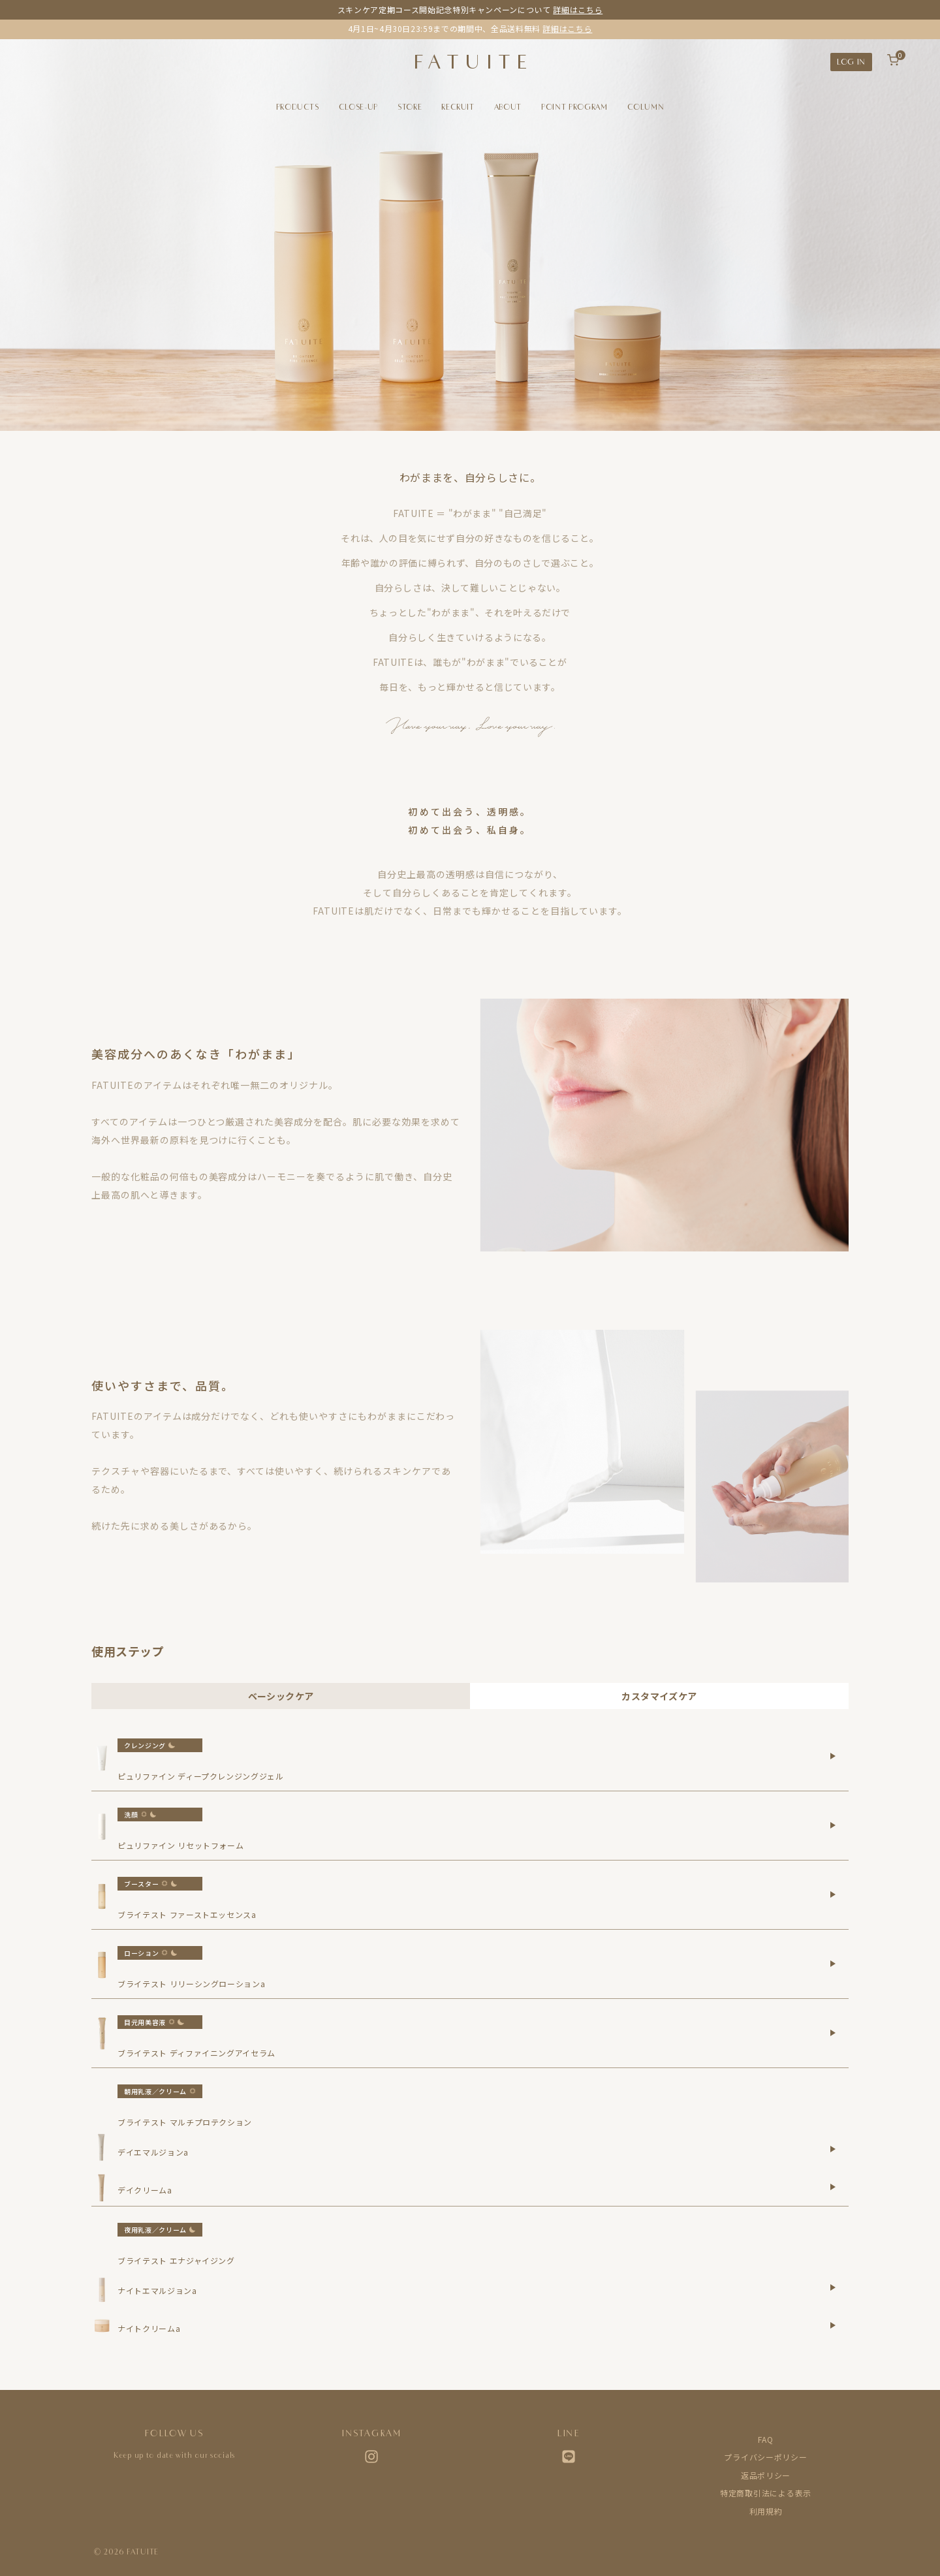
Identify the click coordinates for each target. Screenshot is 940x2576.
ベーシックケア (281, 1696)
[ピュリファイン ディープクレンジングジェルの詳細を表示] (833, 1756)
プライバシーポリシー (765, 2456)
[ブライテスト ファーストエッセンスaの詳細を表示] (833, 1894)
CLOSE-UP (358, 107)
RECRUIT (458, 107)
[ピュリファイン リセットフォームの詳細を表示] (833, 1825)
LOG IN (851, 62)
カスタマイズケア (659, 1696)
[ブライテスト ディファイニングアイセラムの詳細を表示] (833, 2033)
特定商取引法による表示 (765, 2492)
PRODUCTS (297, 107)
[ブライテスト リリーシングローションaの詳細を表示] (833, 1963)
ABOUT (508, 107)
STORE (410, 107)
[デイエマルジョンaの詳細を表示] (833, 2149)
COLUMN (646, 107)
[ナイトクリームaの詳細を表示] (833, 2325)
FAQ (765, 2439)
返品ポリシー (766, 2475)
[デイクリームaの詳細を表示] (833, 2187)
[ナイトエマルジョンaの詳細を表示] (833, 2287)
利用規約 (766, 2511)
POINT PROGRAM (574, 107)
